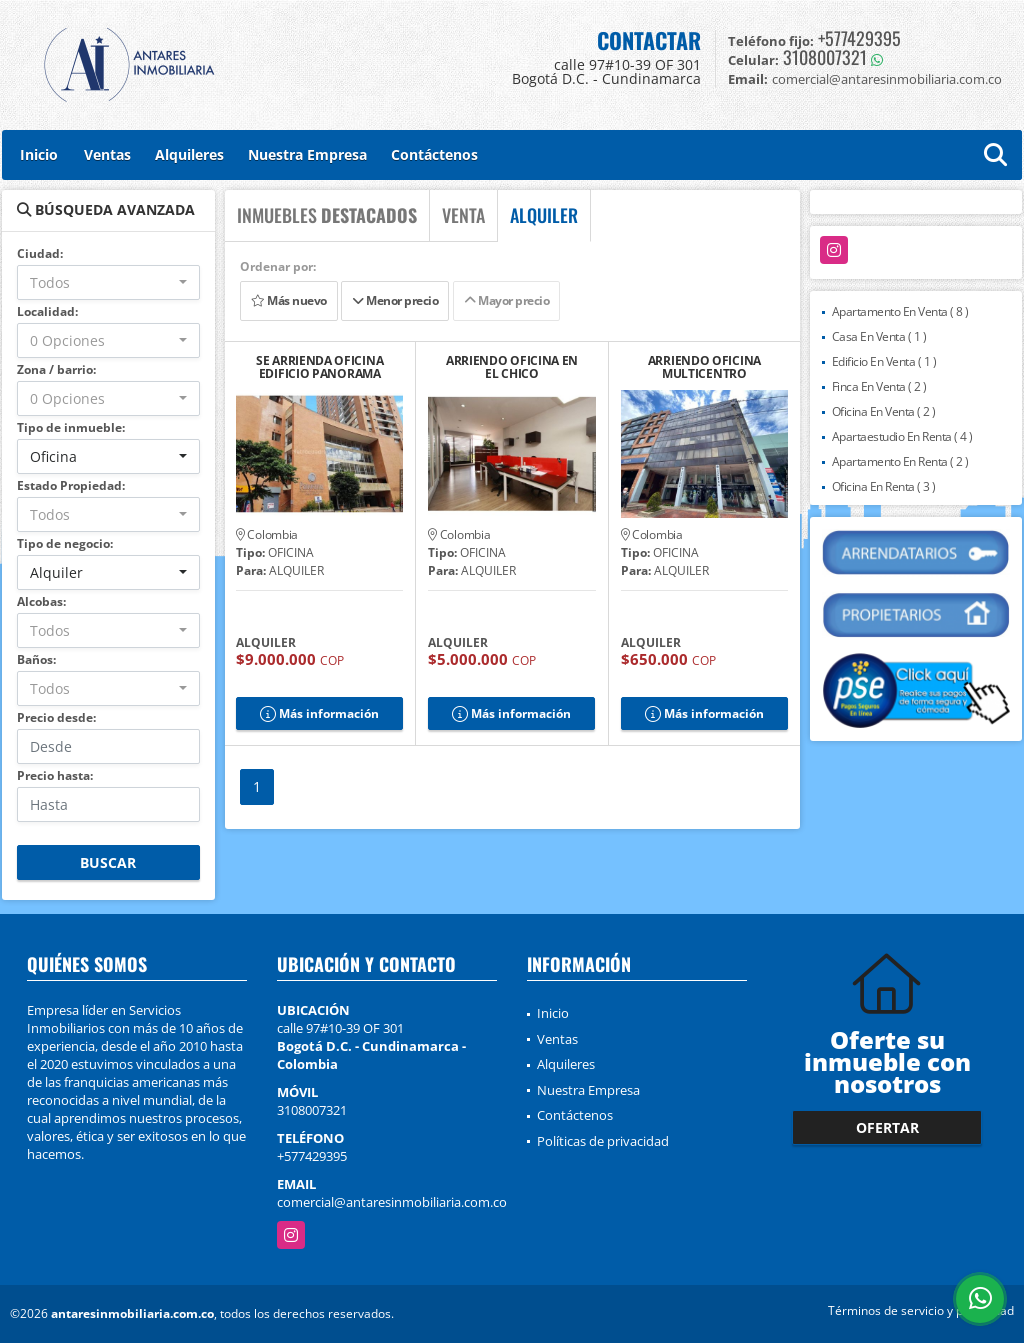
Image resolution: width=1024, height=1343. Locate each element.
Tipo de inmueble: (71, 427)
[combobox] (108, 282)
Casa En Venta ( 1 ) (879, 336)
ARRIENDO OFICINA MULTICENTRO (704, 367)
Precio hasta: (55, 775)
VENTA (463, 215)
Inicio (39, 154)
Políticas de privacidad (603, 1141)
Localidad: (47, 311)
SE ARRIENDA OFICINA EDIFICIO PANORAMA (319, 367)
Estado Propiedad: (71, 485)
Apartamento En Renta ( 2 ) (900, 461)
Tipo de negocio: (65, 543)
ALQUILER (544, 215)
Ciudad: (40, 253)
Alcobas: (41, 601)
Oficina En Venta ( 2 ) (884, 411)
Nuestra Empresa (307, 154)
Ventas (107, 154)
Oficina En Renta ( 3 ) (884, 486)
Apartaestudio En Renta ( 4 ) (902, 436)
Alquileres (189, 154)
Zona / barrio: (56, 369)
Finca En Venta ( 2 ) (879, 386)
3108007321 (825, 57)
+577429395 (859, 38)
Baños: (36, 659)
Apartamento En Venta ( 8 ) (900, 311)
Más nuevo (289, 300)
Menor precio (395, 300)
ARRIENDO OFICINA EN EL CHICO (512, 367)
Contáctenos (434, 154)
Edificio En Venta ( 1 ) (884, 361)
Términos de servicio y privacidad (921, 1310)
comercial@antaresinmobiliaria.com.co (392, 1202)
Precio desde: (56, 717)
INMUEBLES (327, 215)
